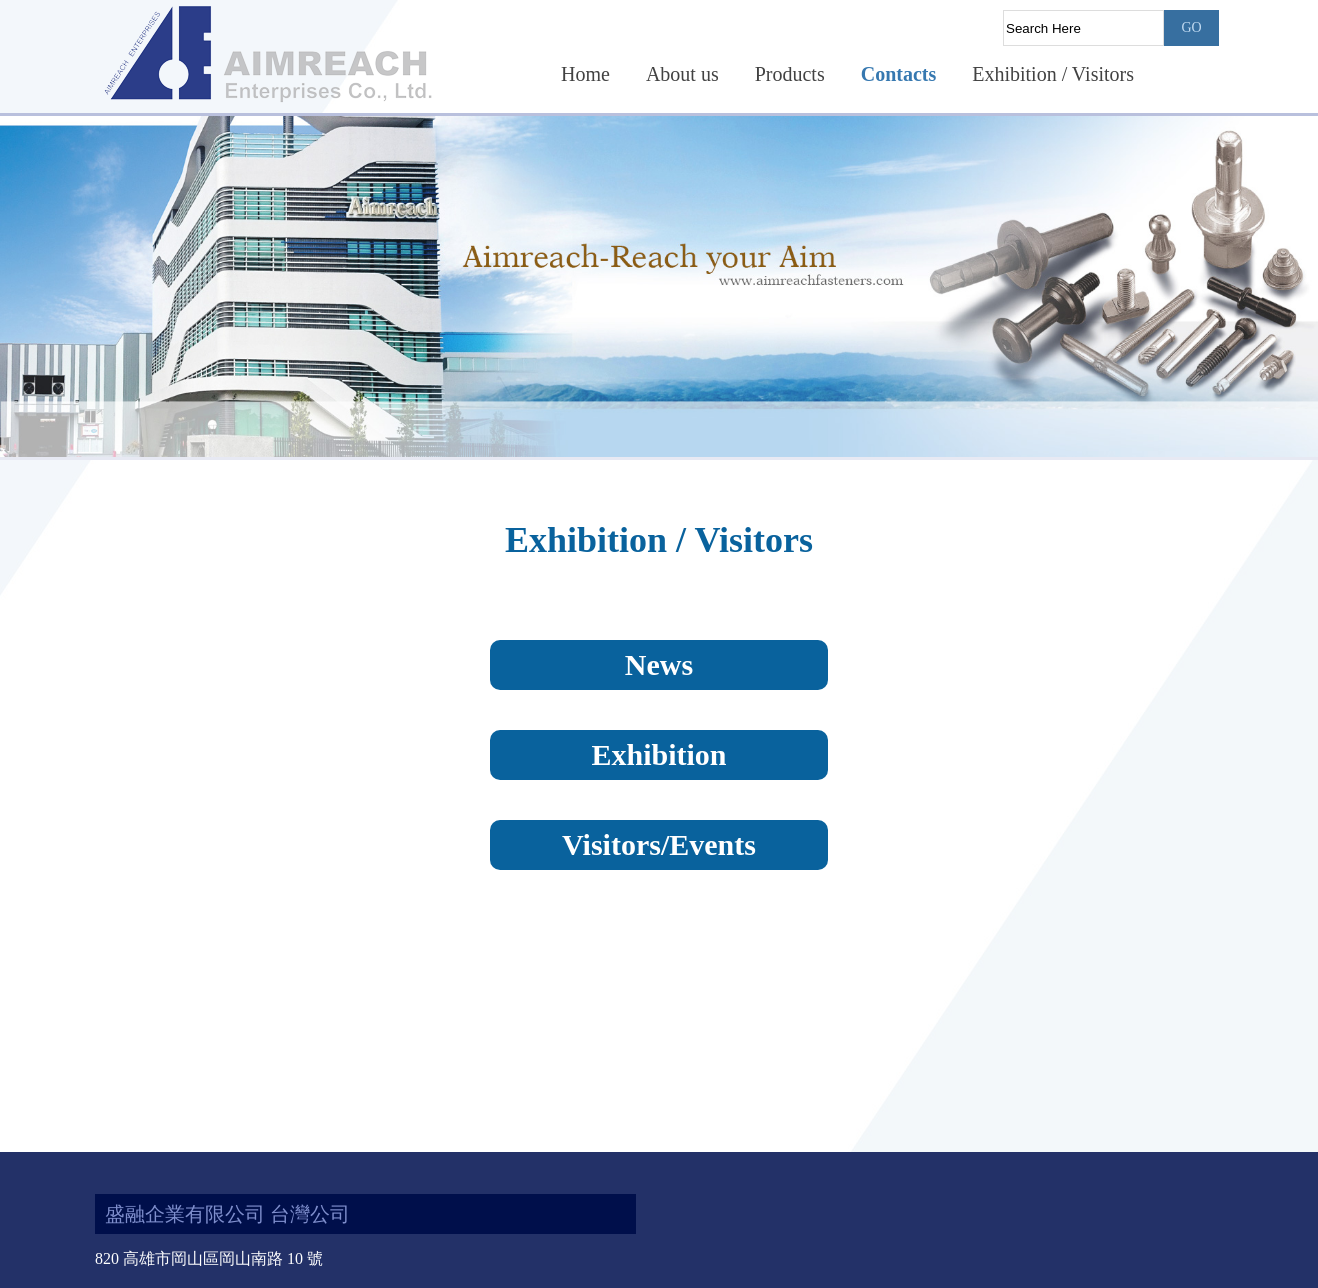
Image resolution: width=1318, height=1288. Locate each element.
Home (585, 74)
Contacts (899, 74)
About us (682, 74)
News (659, 664)
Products (790, 74)
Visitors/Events (659, 844)
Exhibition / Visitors (1053, 74)
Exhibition (658, 754)
